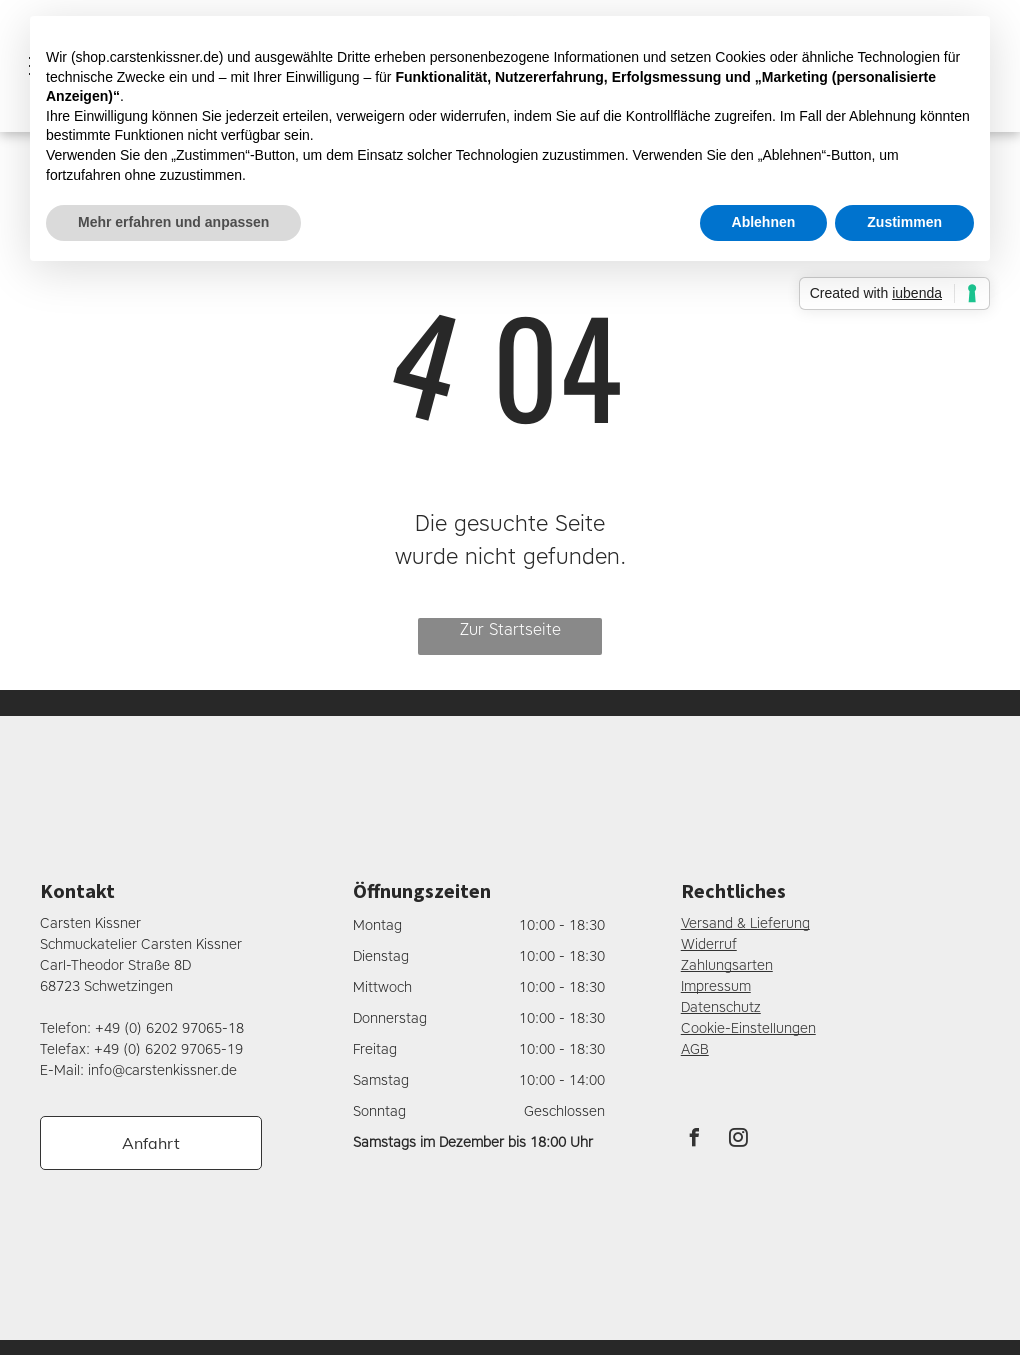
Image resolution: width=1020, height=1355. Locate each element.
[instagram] (739, 1140)
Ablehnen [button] (764, 222)
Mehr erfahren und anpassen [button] (173, 222)
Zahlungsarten (727, 965)
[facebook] (695, 1140)
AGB (695, 1049)
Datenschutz (721, 1007)
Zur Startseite (510, 629)
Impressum (716, 986)
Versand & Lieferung (745, 923)
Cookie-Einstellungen (748, 1028)
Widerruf (709, 944)
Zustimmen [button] (904, 222)
